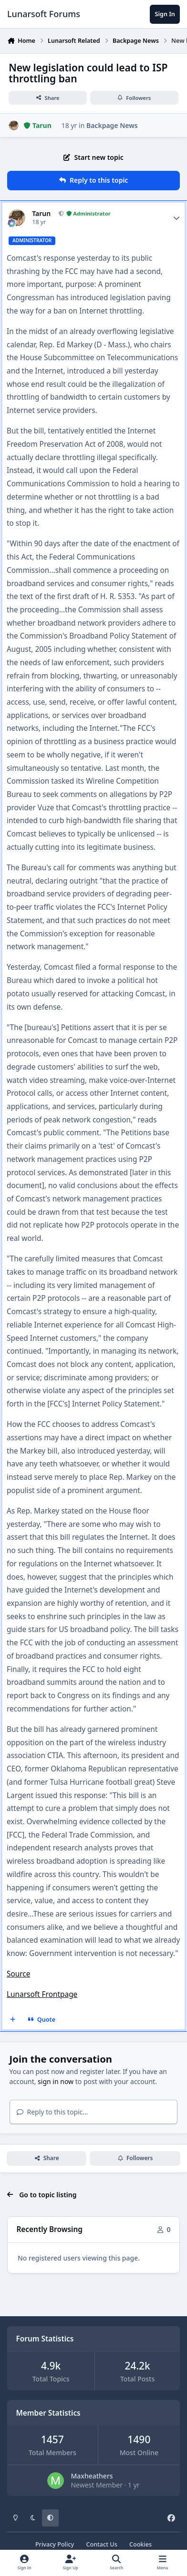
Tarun (41, 213)
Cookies (140, 2544)
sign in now (55, 2081)
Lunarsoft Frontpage (42, 1994)
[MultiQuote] (13, 2019)
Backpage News (112, 125)
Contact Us (101, 2544)
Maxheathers (92, 2475)
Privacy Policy (54, 2544)
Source (18, 1974)
